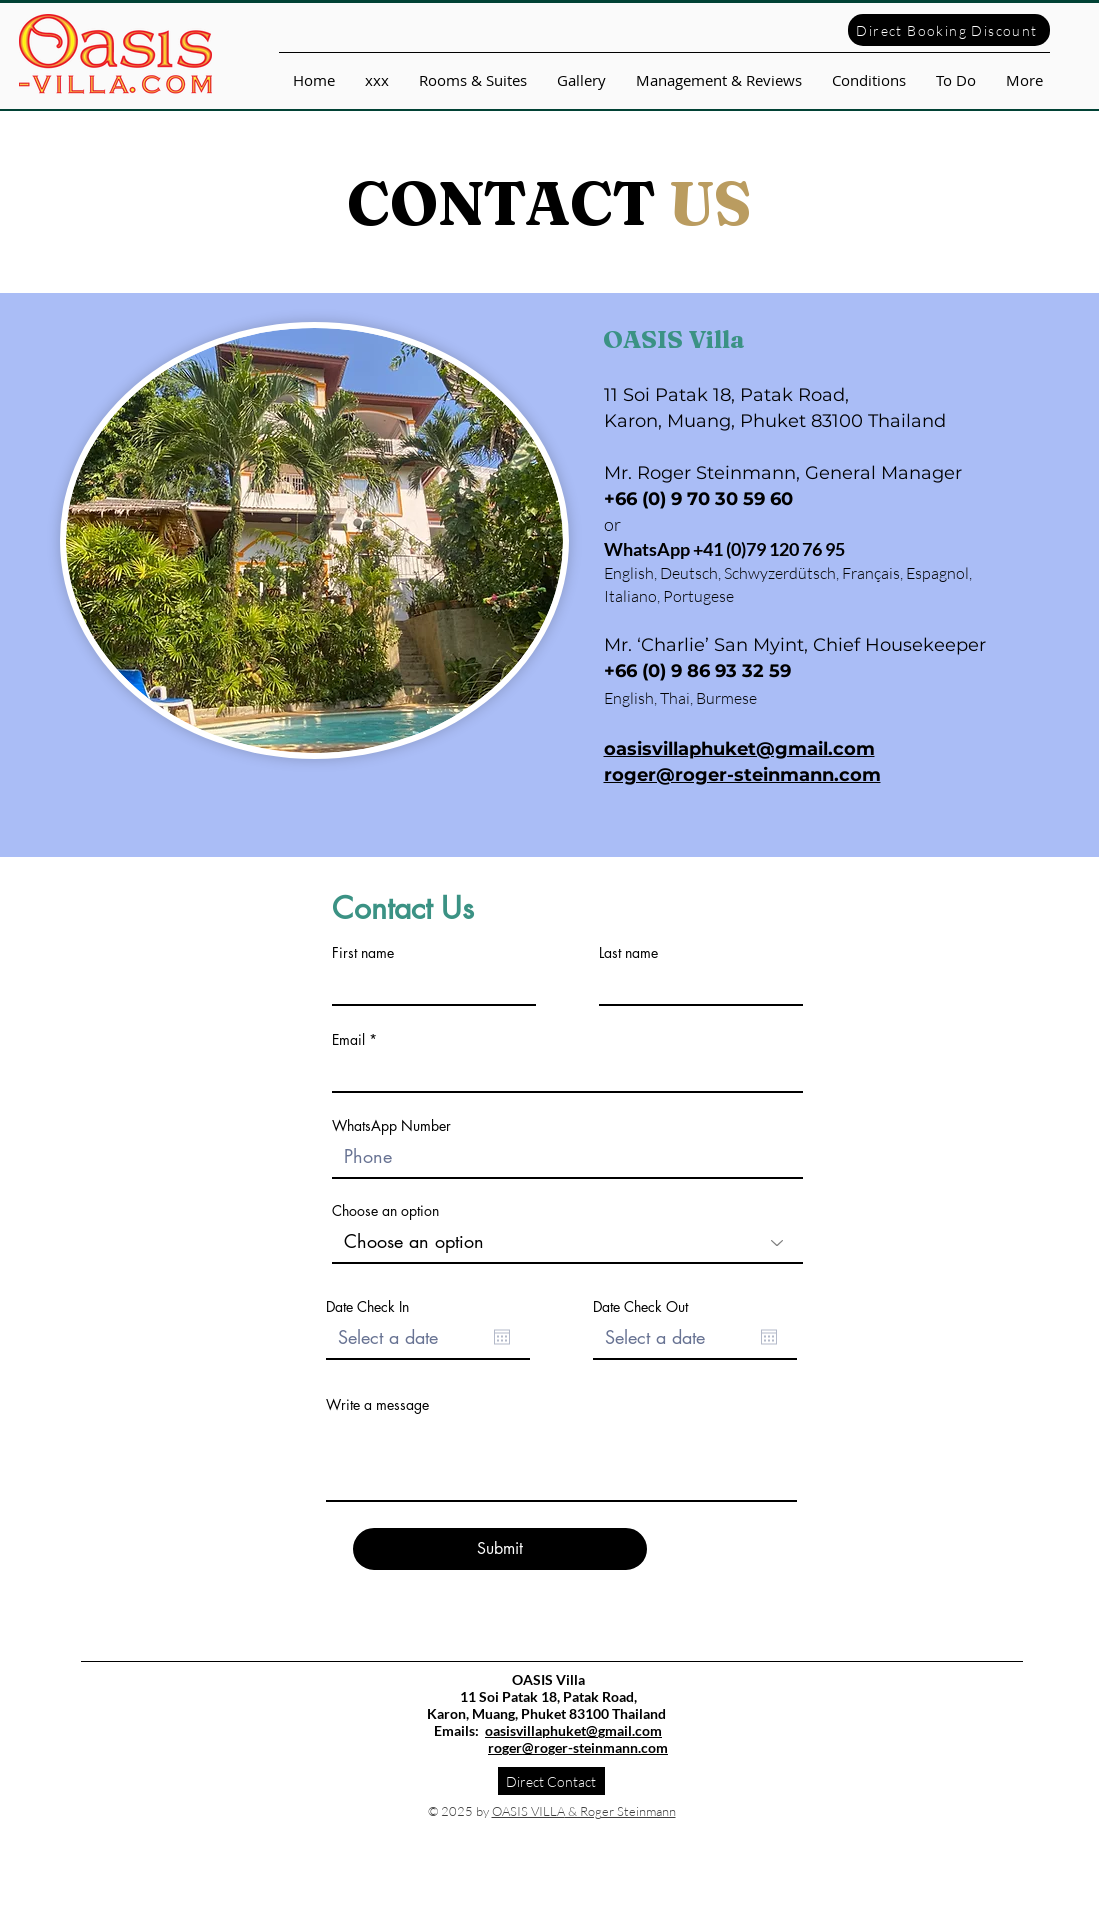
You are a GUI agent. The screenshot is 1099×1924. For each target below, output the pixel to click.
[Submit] (500, 1549)
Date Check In (367, 1307)
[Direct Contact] (551, 1781)
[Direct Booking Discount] (949, 30)
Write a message (377, 1405)
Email (348, 1040)
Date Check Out (640, 1307)
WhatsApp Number (391, 1126)
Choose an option (385, 1211)
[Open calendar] (502, 1337)
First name (363, 953)
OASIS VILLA (528, 1811)
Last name (628, 953)
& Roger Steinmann (620, 1811)
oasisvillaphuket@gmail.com (573, 1730)
